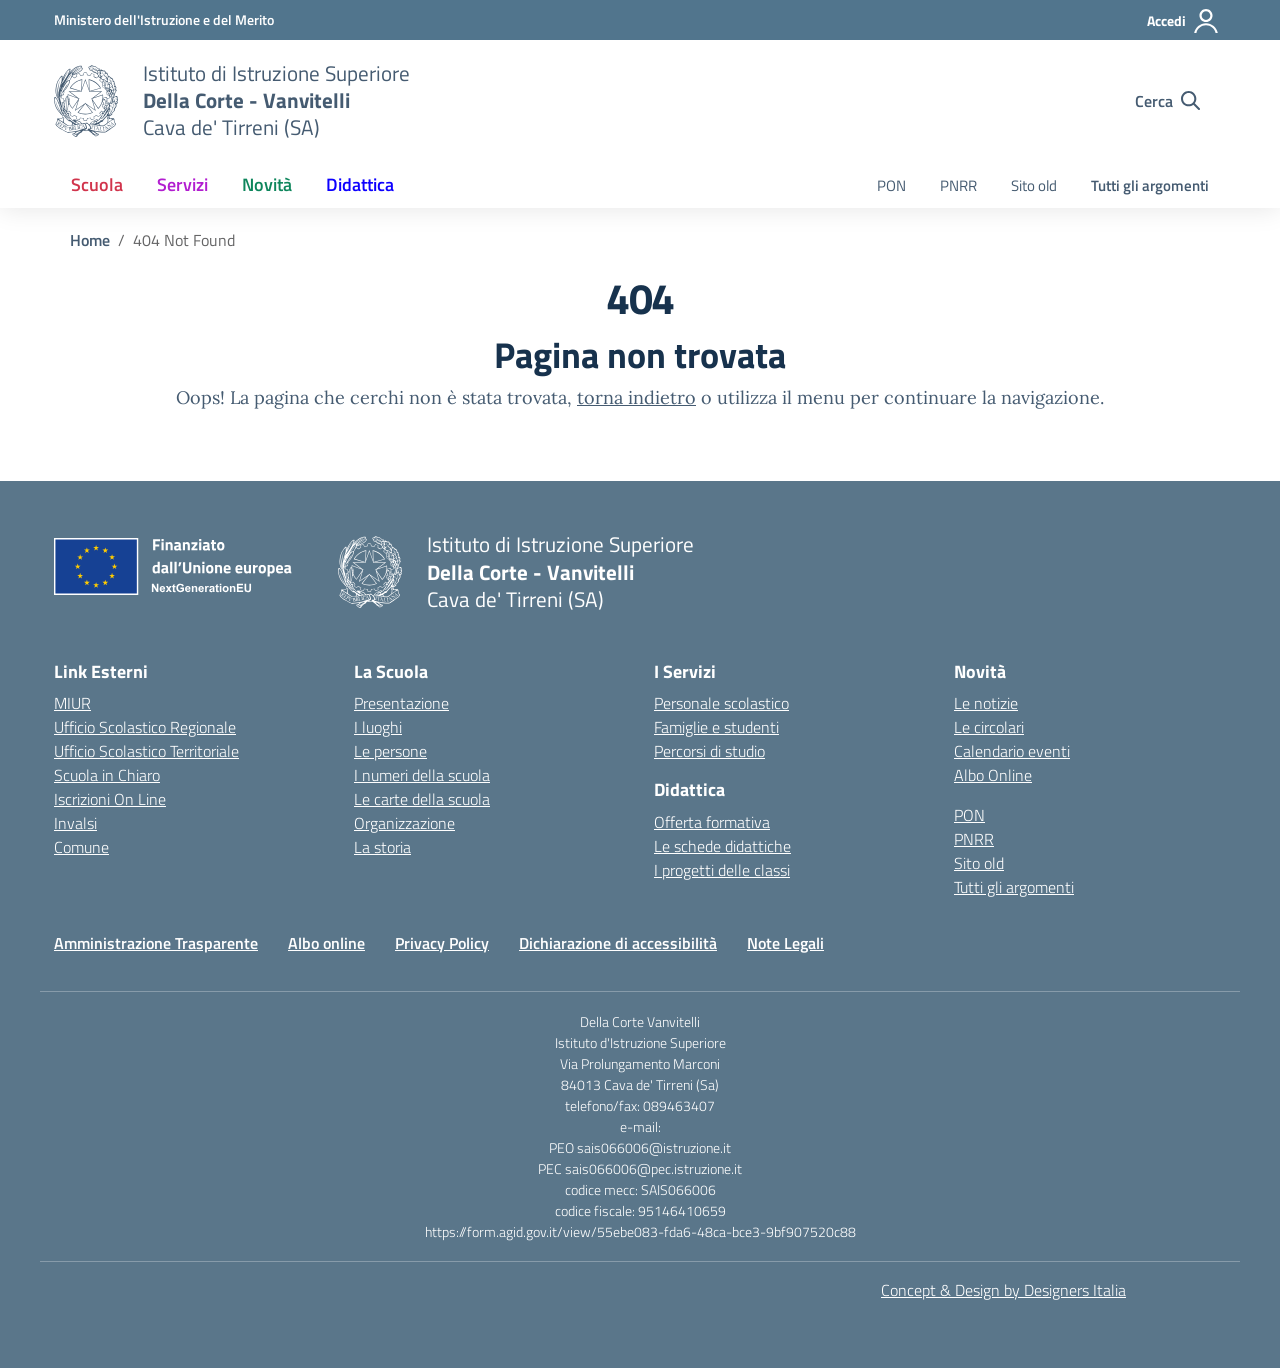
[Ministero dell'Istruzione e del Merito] (164, 19)
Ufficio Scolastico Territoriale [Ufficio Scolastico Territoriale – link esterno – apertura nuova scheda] (146, 751)
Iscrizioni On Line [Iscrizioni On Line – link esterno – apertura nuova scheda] (110, 799)
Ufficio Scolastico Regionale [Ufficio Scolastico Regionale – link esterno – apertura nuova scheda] (145, 727)
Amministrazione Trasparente (156, 943)
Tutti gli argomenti (1150, 185)
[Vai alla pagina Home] (90, 240)
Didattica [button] (360, 184)
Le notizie (986, 703)
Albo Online (993, 775)
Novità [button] (267, 184)
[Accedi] (1183, 21)
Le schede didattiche (722, 846)
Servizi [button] (182, 184)
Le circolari (989, 727)
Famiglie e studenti (716, 727)
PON (891, 185)
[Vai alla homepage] (86, 101)
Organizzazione (404, 823)
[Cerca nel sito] (1167, 101)
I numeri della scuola (422, 775)
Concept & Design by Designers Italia (1003, 1290)
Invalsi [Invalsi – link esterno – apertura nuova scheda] (75, 823)
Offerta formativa (712, 822)
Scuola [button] (97, 184)
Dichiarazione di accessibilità (618, 943)
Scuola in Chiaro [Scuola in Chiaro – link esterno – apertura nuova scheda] (107, 775)
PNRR (958, 185)
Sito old (1034, 185)
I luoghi (378, 727)
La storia (382, 847)
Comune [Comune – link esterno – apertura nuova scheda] (81, 847)
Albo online (326, 943)
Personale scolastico (721, 703)
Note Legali (785, 943)
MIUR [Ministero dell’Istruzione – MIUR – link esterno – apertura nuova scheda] (72, 703)
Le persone (390, 751)
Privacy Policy (442, 943)
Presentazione (401, 703)
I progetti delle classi (722, 870)
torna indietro (636, 397)
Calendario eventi (1012, 751)
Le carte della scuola (422, 799)
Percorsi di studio (709, 751)
